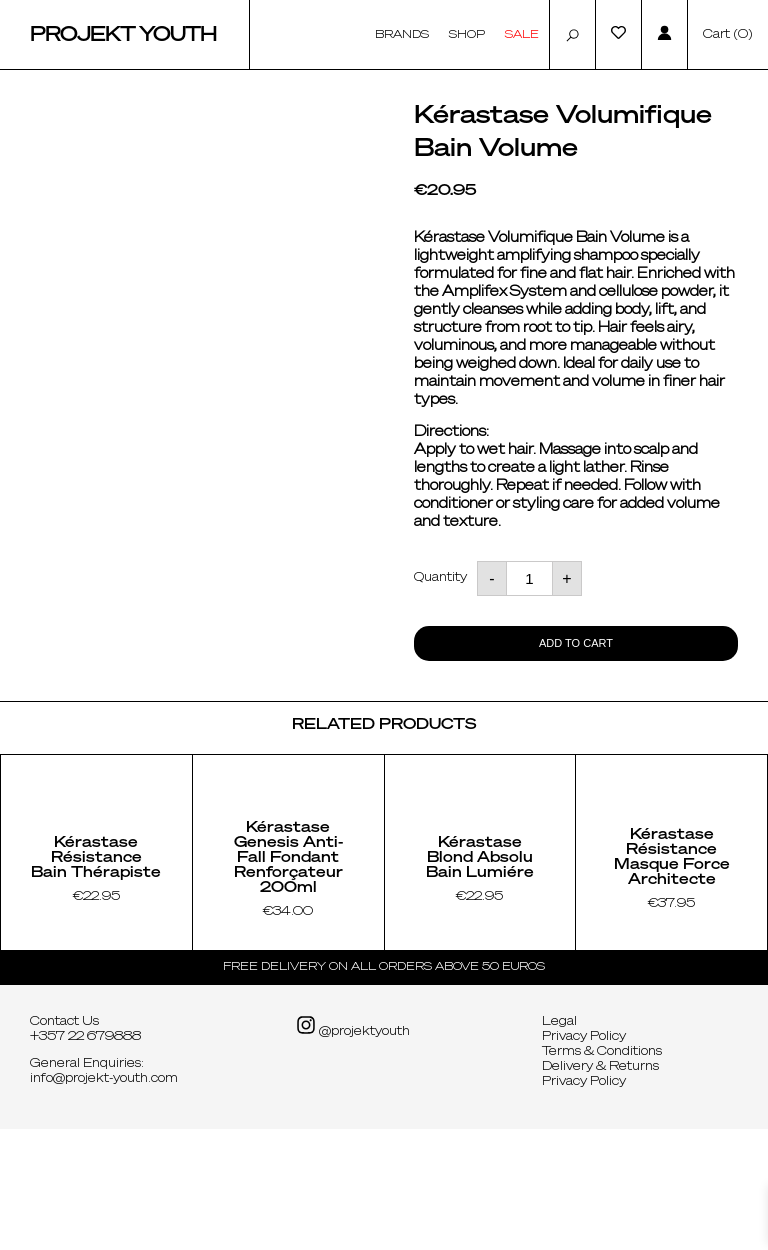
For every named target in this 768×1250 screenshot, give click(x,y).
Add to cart (576, 643)
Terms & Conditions (602, 1173)
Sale (522, 34)
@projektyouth (353, 1147)
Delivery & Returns (600, 1188)
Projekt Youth (123, 35)
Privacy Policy (584, 1158)
